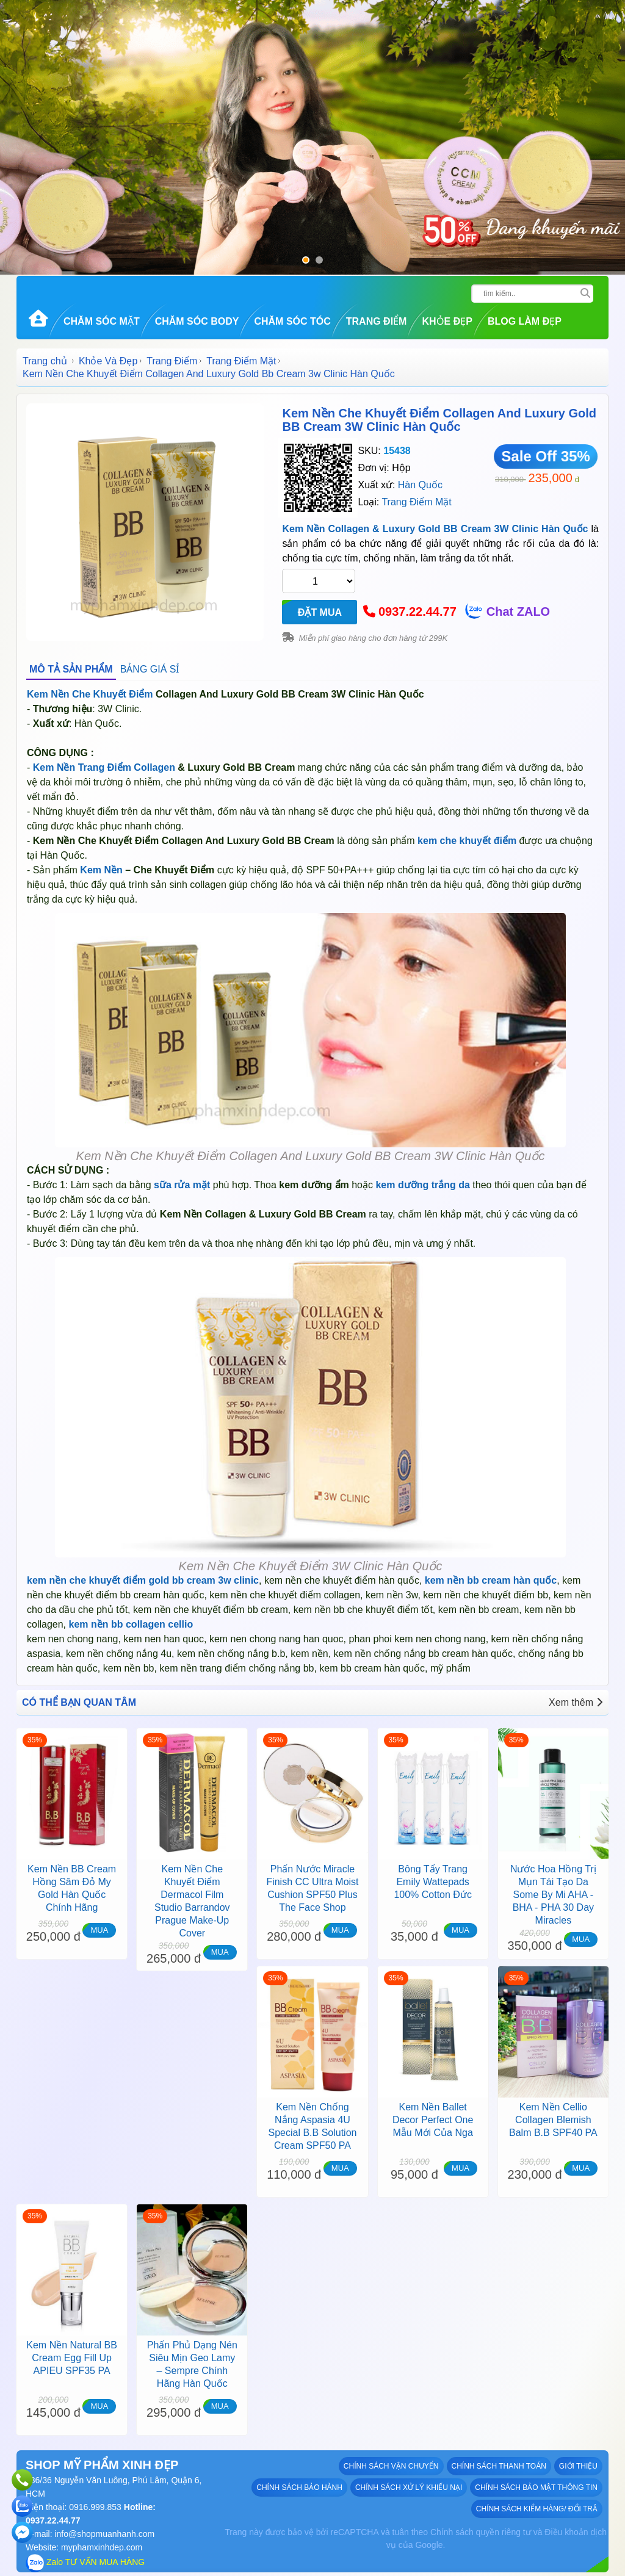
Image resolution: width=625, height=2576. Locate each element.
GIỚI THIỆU (578, 2466)
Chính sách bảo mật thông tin (536, 2487)
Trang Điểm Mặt (241, 361)
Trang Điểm (376, 321)
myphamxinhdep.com (101, 2547)
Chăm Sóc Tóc (292, 321)
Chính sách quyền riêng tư (480, 2532)
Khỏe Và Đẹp (108, 361)
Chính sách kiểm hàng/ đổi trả (537, 2509)
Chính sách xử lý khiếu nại (408, 2487)
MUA (99, 1930)
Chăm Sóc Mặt (101, 321)
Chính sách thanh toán (499, 2466)
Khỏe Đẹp (447, 321)
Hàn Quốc (420, 485)
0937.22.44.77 (417, 611)
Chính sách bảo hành (299, 2487)
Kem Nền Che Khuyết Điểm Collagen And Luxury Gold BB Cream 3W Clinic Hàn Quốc (439, 419)
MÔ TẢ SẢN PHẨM (71, 669)
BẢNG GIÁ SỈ (149, 669)
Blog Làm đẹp (525, 321)
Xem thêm (575, 1702)
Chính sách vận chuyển (391, 2466)
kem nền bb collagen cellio (131, 1624)
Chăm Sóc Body (197, 321)
